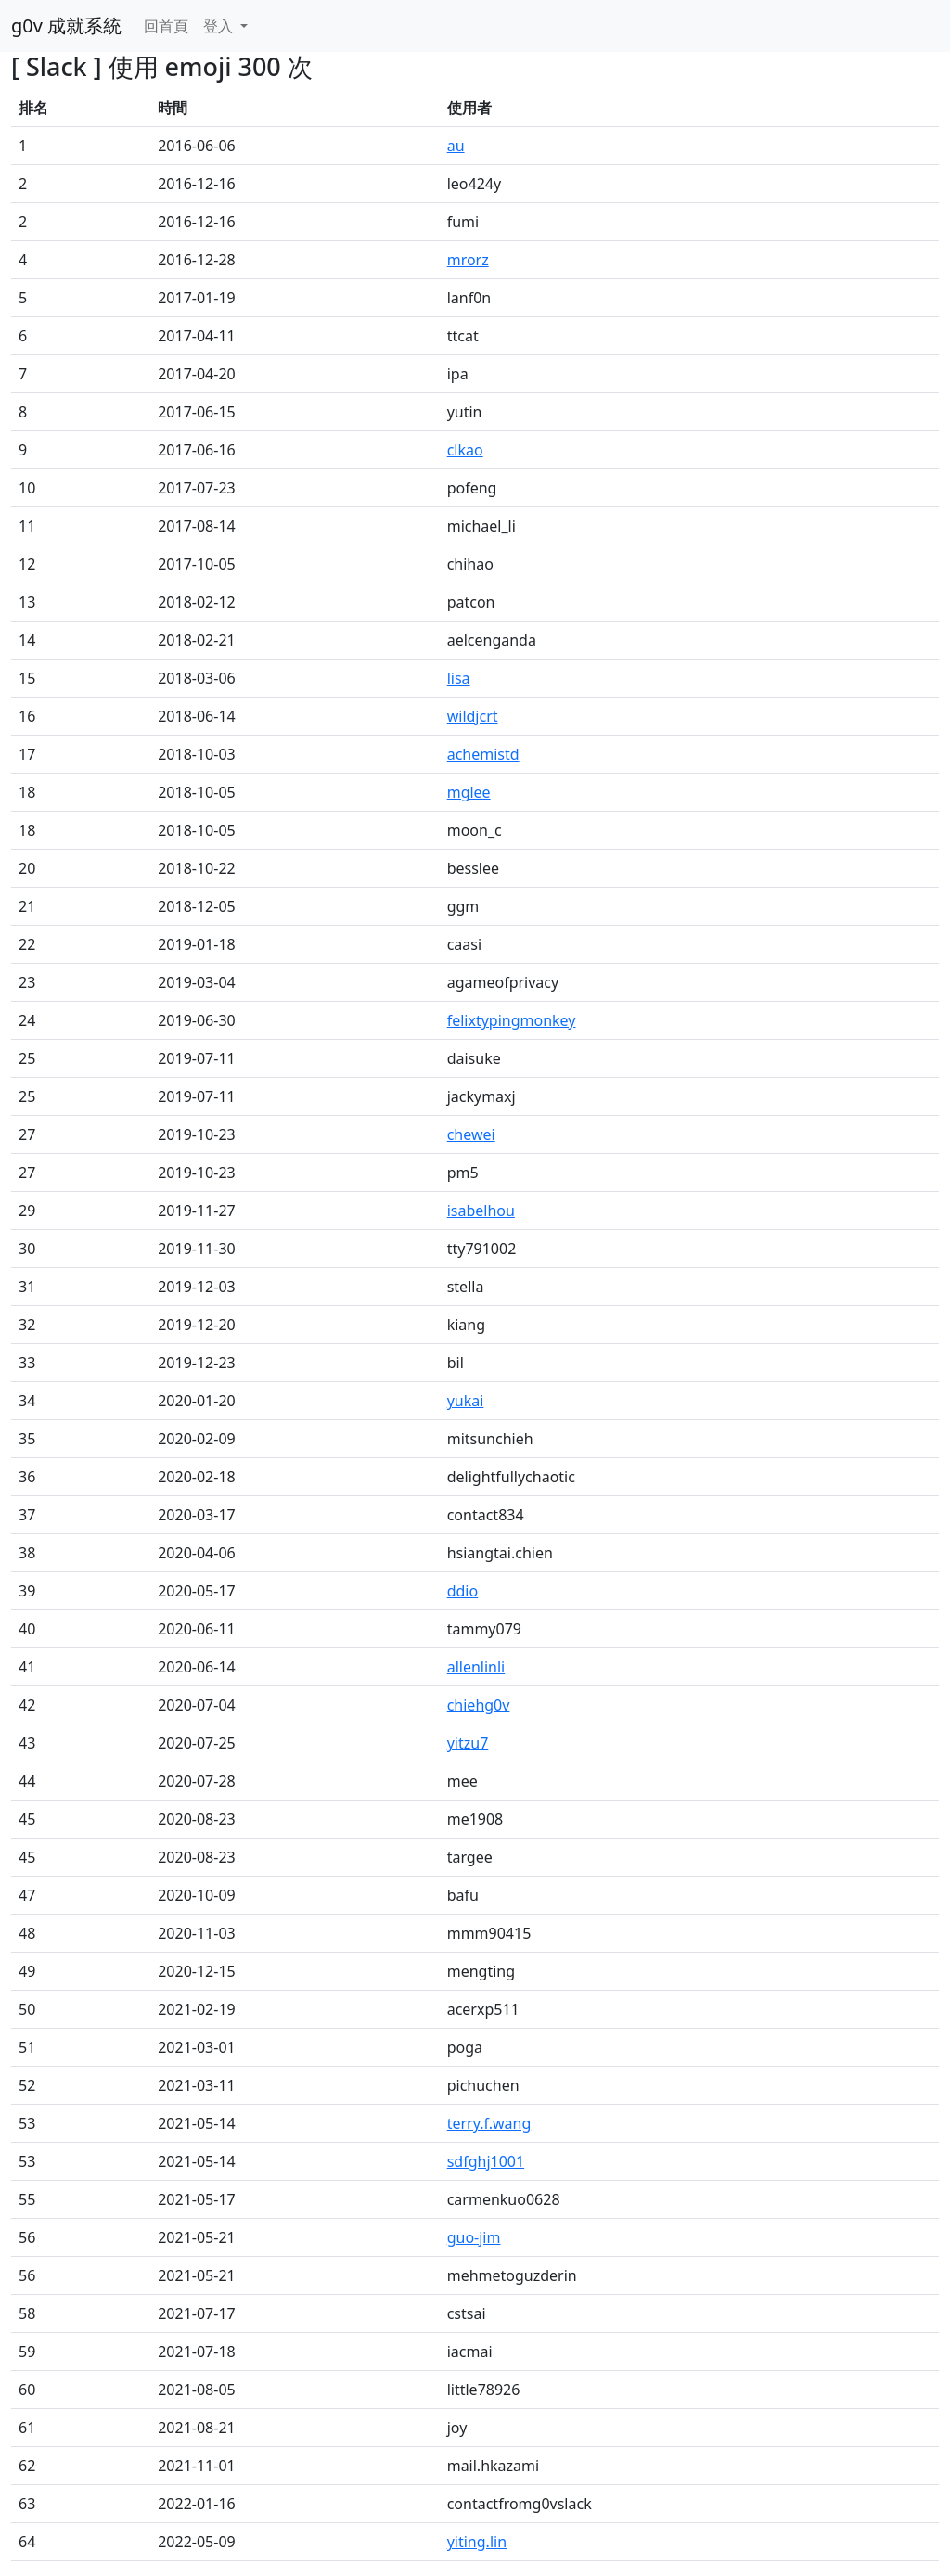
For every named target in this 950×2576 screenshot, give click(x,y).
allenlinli (476, 1667)
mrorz (468, 260)
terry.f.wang (489, 2123)
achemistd (483, 754)
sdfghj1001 (485, 2161)
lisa (458, 678)
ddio (463, 1591)
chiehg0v (478, 1705)
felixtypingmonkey (511, 1020)
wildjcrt (472, 716)
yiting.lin (477, 2541)
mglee (469, 792)
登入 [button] (220, 26)
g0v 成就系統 (66, 25)
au (456, 145)
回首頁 (166, 26)
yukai (465, 1401)
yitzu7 (468, 1743)
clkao (465, 450)
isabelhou (481, 1210)
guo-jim (474, 2237)
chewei (471, 1134)
